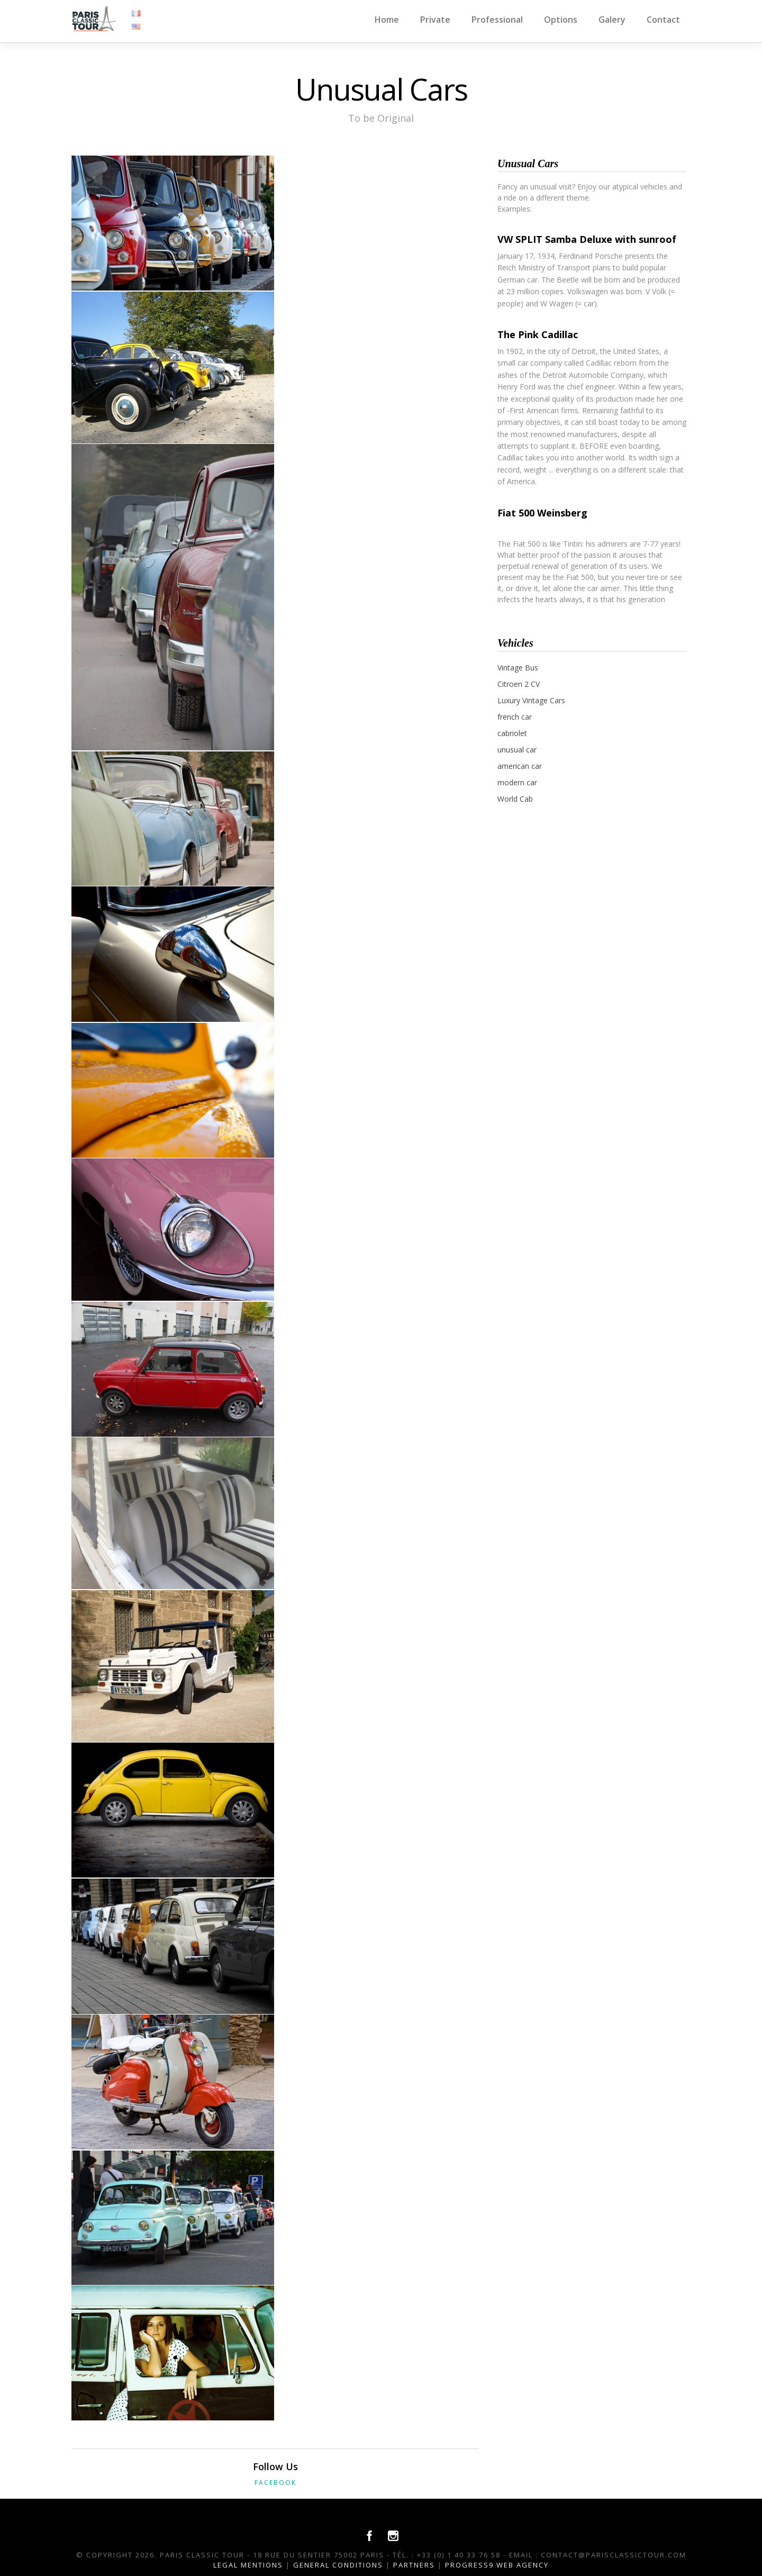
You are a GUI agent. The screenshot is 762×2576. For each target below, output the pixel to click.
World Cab (515, 799)
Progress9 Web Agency (497, 2565)
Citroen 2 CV (518, 684)
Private (435, 19)
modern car (517, 782)
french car (514, 717)
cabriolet (512, 733)
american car (519, 766)
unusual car (517, 750)
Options (560, 19)
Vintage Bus (517, 668)
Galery (611, 19)
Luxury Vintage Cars (531, 700)
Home (387, 19)
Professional (497, 19)
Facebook (275, 2482)
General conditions (338, 2565)
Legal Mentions (248, 2565)
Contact (663, 19)
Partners (414, 2565)
